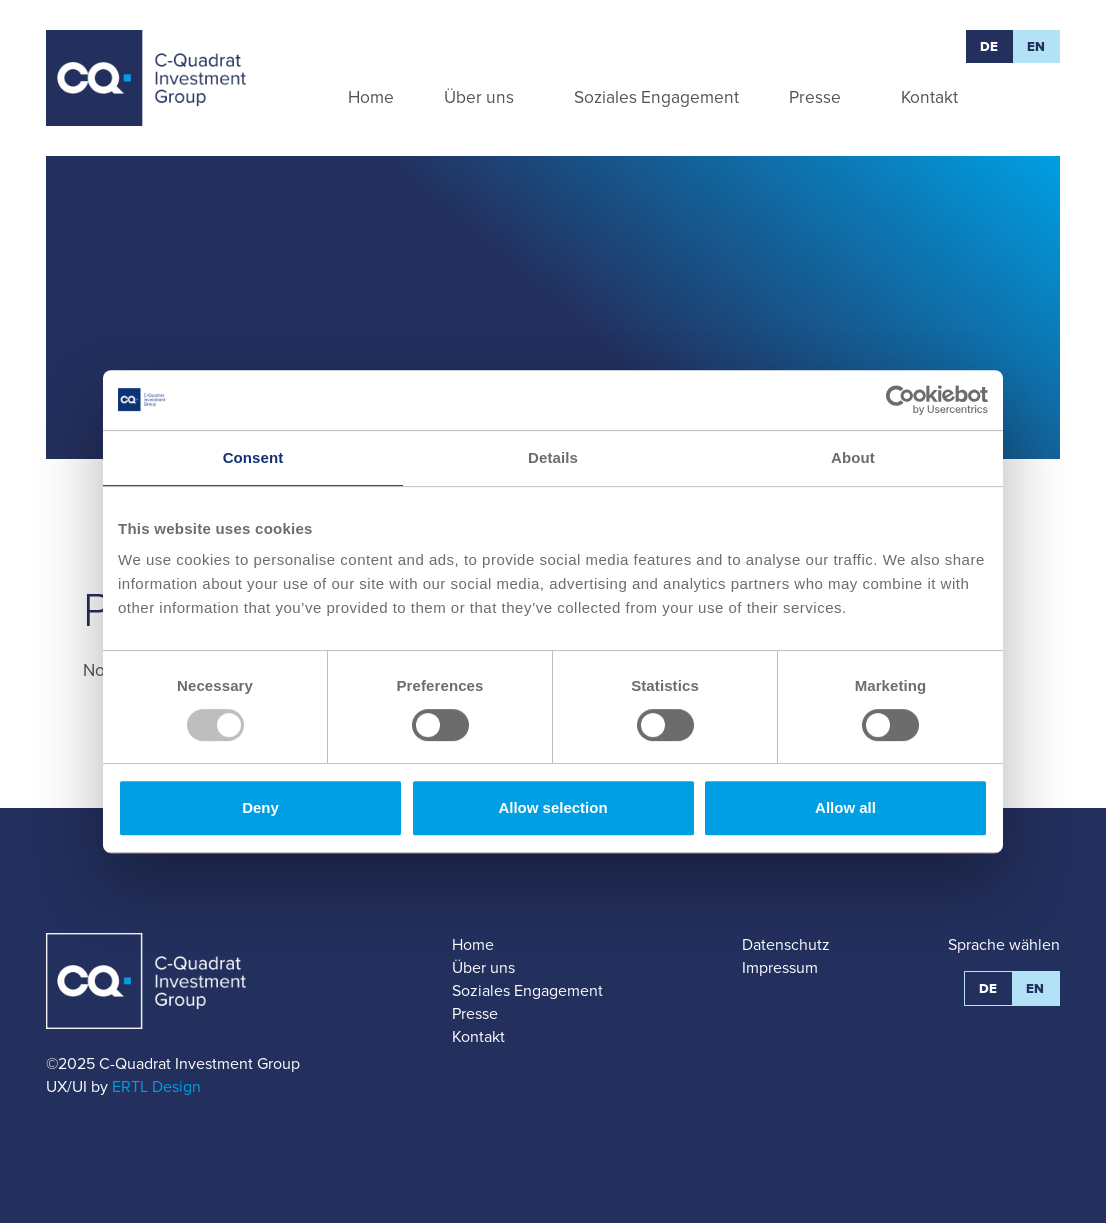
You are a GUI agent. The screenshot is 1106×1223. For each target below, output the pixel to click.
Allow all (845, 807)
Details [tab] (553, 457)
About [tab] (853, 457)
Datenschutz (786, 944)
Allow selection (552, 807)
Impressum (780, 967)
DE (989, 46)
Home (473, 944)
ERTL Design (156, 1086)
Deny (260, 807)
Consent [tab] (253, 457)
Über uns (483, 967)
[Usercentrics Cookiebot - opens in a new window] (900, 400)
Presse (475, 1013)
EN (1036, 46)
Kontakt (478, 1036)
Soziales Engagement (527, 990)
